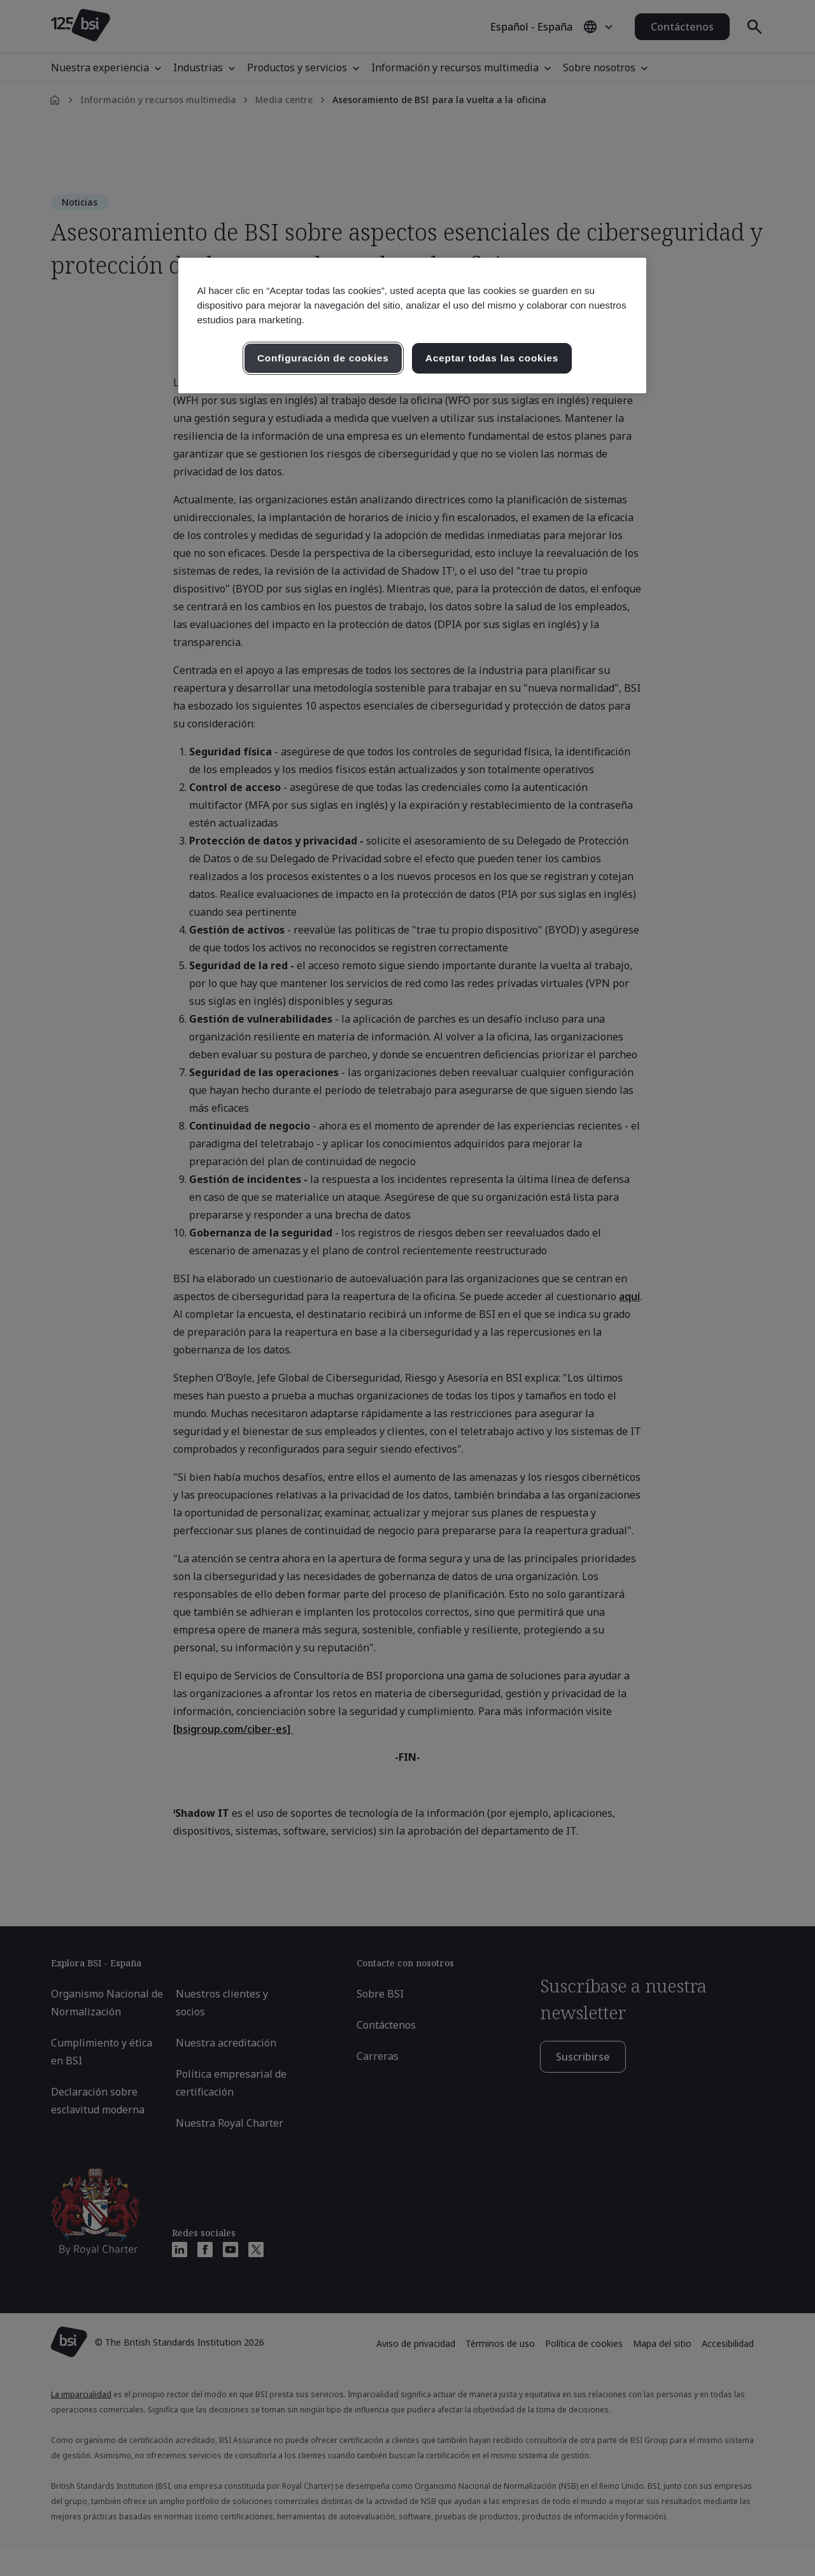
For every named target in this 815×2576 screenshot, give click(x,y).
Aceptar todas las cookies (491, 358)
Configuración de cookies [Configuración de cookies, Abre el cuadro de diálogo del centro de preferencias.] (323, 358)
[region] (412, 325)
